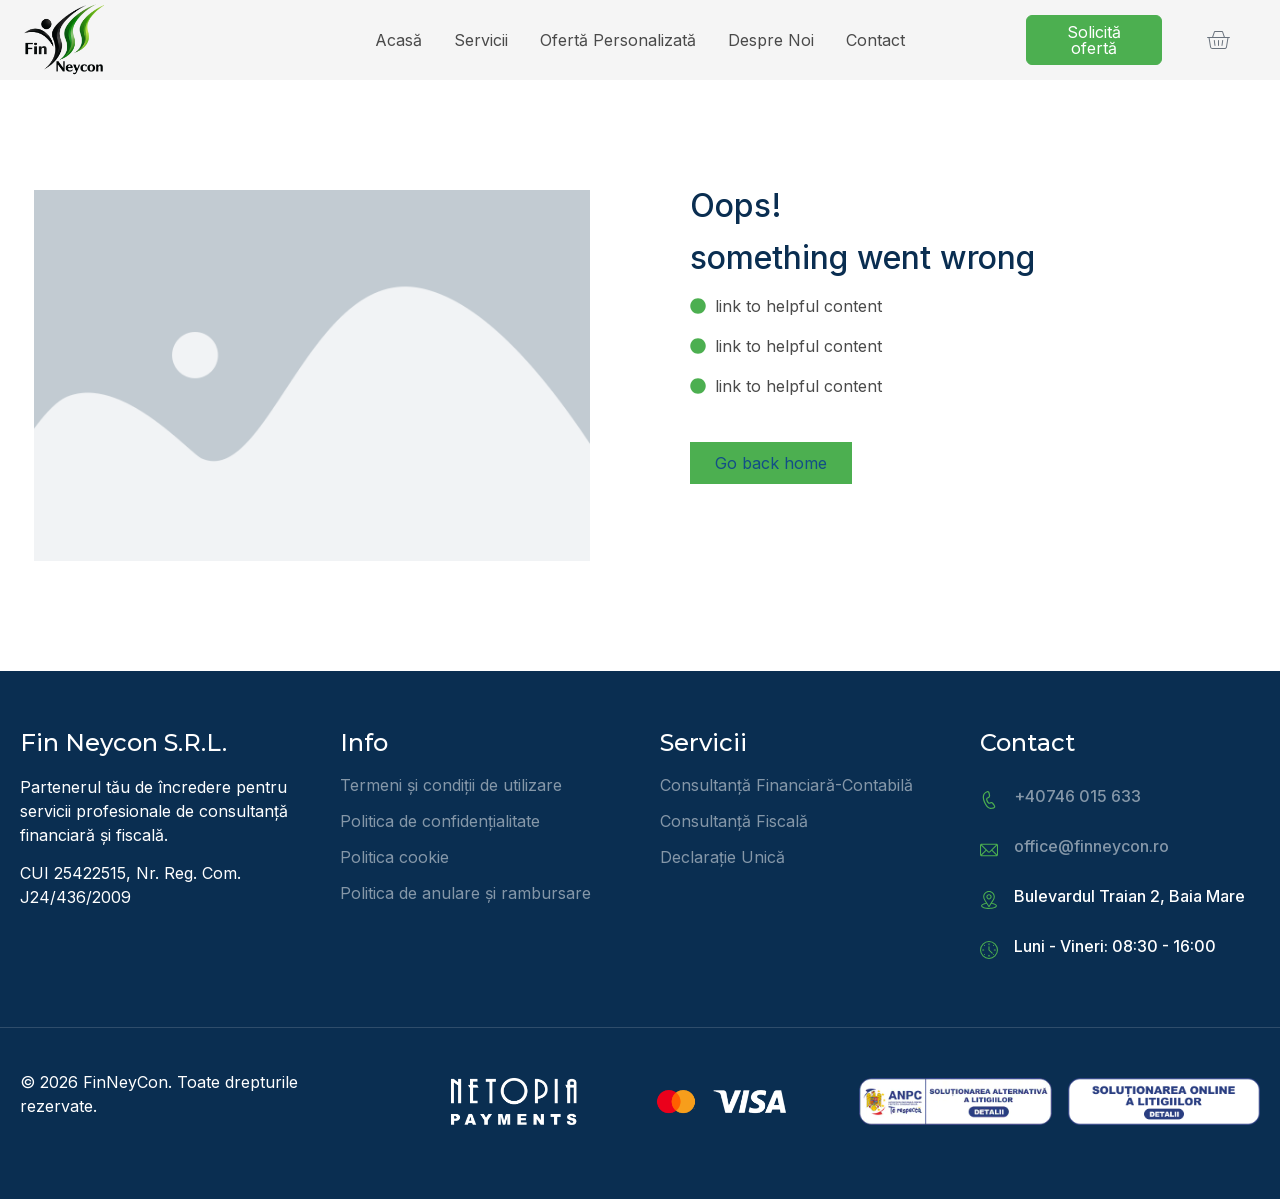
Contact (875, 40)
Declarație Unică (722, 857)
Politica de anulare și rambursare (465, 893)
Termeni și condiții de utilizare (451, 785)
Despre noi (771, 40)
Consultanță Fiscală (734, 821)
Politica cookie (394, 857)
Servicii (481, 40)
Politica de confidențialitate (440, 821)
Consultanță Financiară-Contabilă (786, 785)
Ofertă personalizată (618, 40)
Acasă (398, 40)
